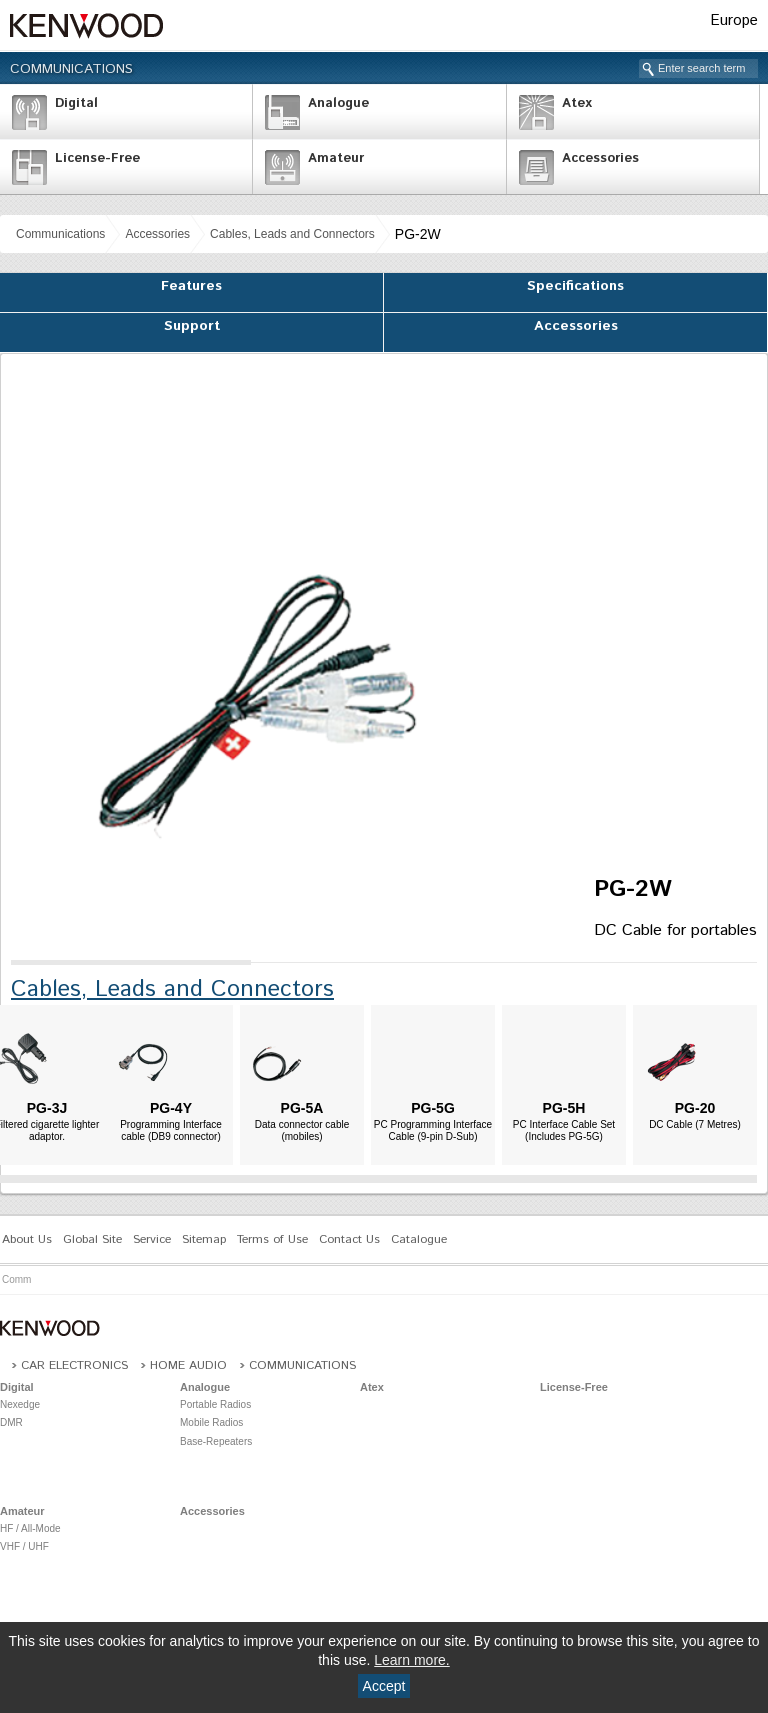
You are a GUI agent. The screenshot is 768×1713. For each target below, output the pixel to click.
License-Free (574, 1387)
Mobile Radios (211, 1422)
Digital (17, 1387)
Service (152, 1239)
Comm (16, 1279)
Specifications (575, 286)
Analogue (205, 1387)
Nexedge (20, 1404)
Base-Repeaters (216, 1441)
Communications (71, 69)
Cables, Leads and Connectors (292, 234)
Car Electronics (74, 1365)
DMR (11, 1422)
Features (191, 286)
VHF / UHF (24, 1546)
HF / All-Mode (30, 1528)
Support (192, 326)
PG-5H (564, 1108)
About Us (27, 1239)
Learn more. (411, 1660)
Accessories (157, 234)
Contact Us (349, 1239)
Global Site (92, 1239)
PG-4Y (171, 1108)
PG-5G (433, 1108)
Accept (384, 1686)
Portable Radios (215, 1404)
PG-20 (695, 1108)
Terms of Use (272, 1239)
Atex (372, 1387)
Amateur (22, 1511)
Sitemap (204, 1239)
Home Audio (188, 1365)
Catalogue (419, 1239)
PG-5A (302, 1108)
